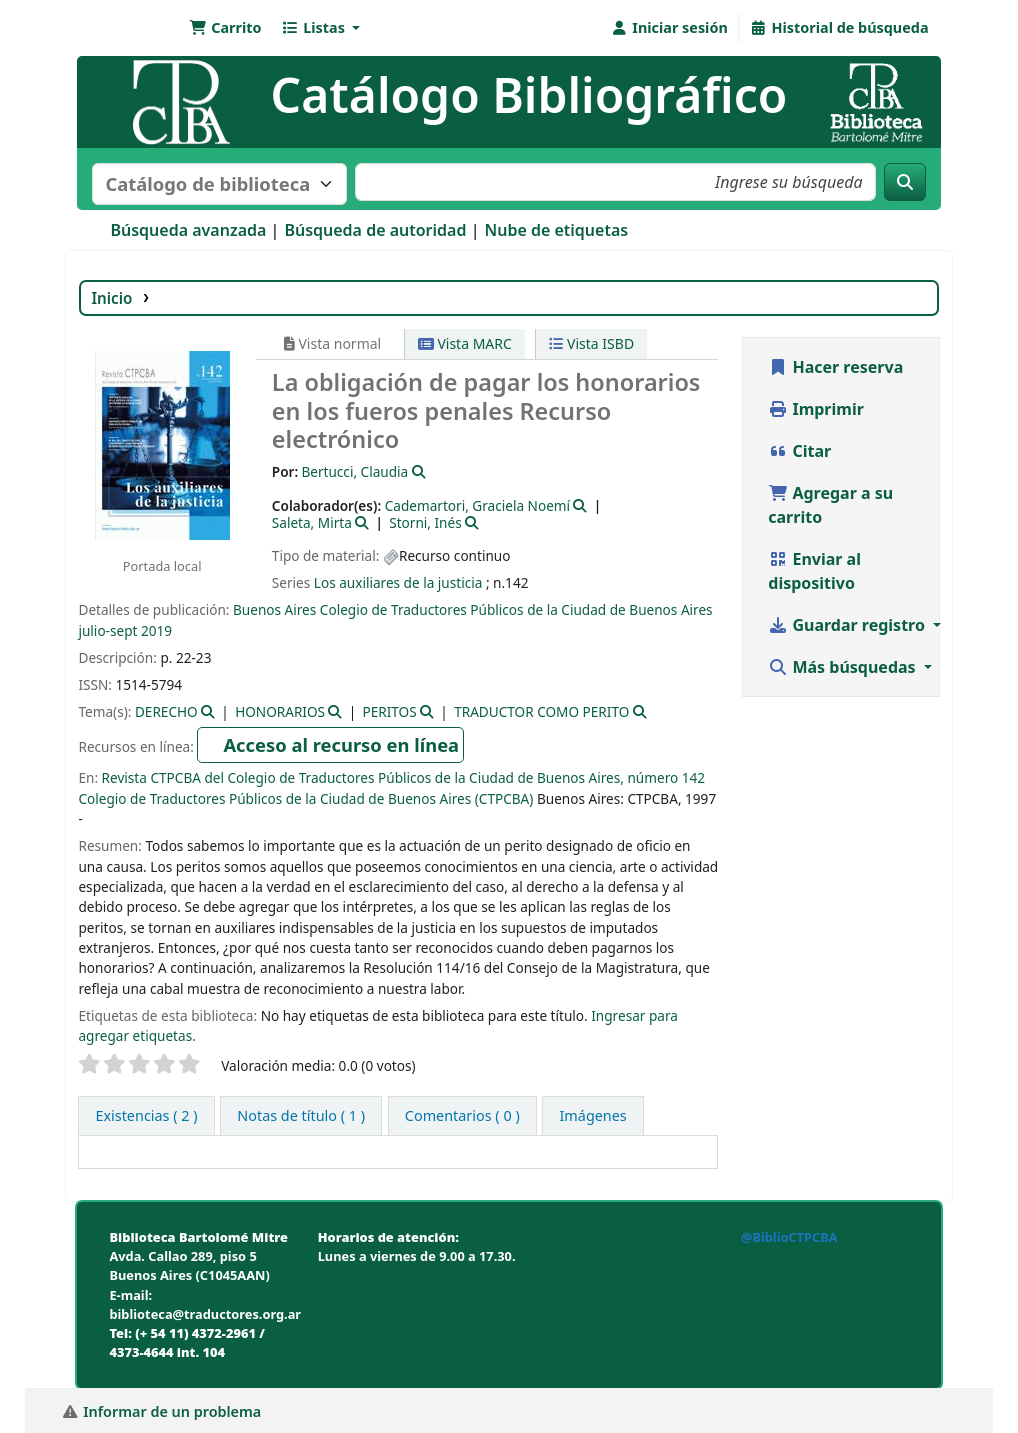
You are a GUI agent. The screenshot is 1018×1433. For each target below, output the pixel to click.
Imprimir (816, 409)
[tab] (301, 1116)
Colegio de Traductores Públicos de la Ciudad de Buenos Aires (516, 609)
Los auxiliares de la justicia (398, 582)
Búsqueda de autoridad (375, 230)
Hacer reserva (835, 367)
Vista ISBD (591, 343)
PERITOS (389, 711)
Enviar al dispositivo (814, 571)
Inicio (111, 298)
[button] (225, 28)
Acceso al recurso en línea (341, 744)
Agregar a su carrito (830, 505)
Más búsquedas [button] (844, 667)
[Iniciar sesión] (669, 28)
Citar (799, 451)
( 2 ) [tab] (146, 1115)
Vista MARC (465, 343)
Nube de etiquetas (556, 230)
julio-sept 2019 (125, 630)
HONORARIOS (280, 711)
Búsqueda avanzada (188, 230)
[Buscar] (905, 182)
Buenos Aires (274, 609)
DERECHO (166, 711)
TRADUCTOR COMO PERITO (541, 711)
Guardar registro (848, 625)
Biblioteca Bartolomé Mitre (131, 28)
